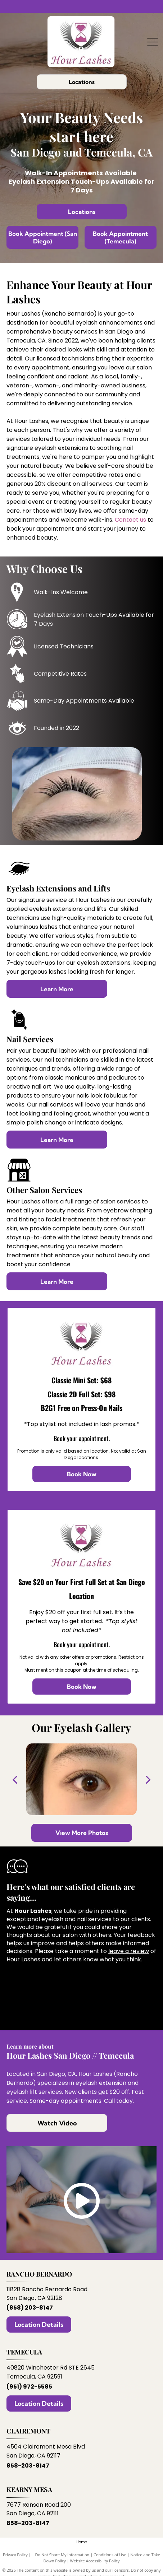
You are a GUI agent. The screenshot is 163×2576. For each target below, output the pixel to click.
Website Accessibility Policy (95, 2560)
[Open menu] (152, 42)
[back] (14, 1779)
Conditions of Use (110, 2554)
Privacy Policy (15, 2554)
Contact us (130, 520)
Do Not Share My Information (62, 2554)
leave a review (128, 1951)
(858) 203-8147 (29, 2308)
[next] (148, 1779)
